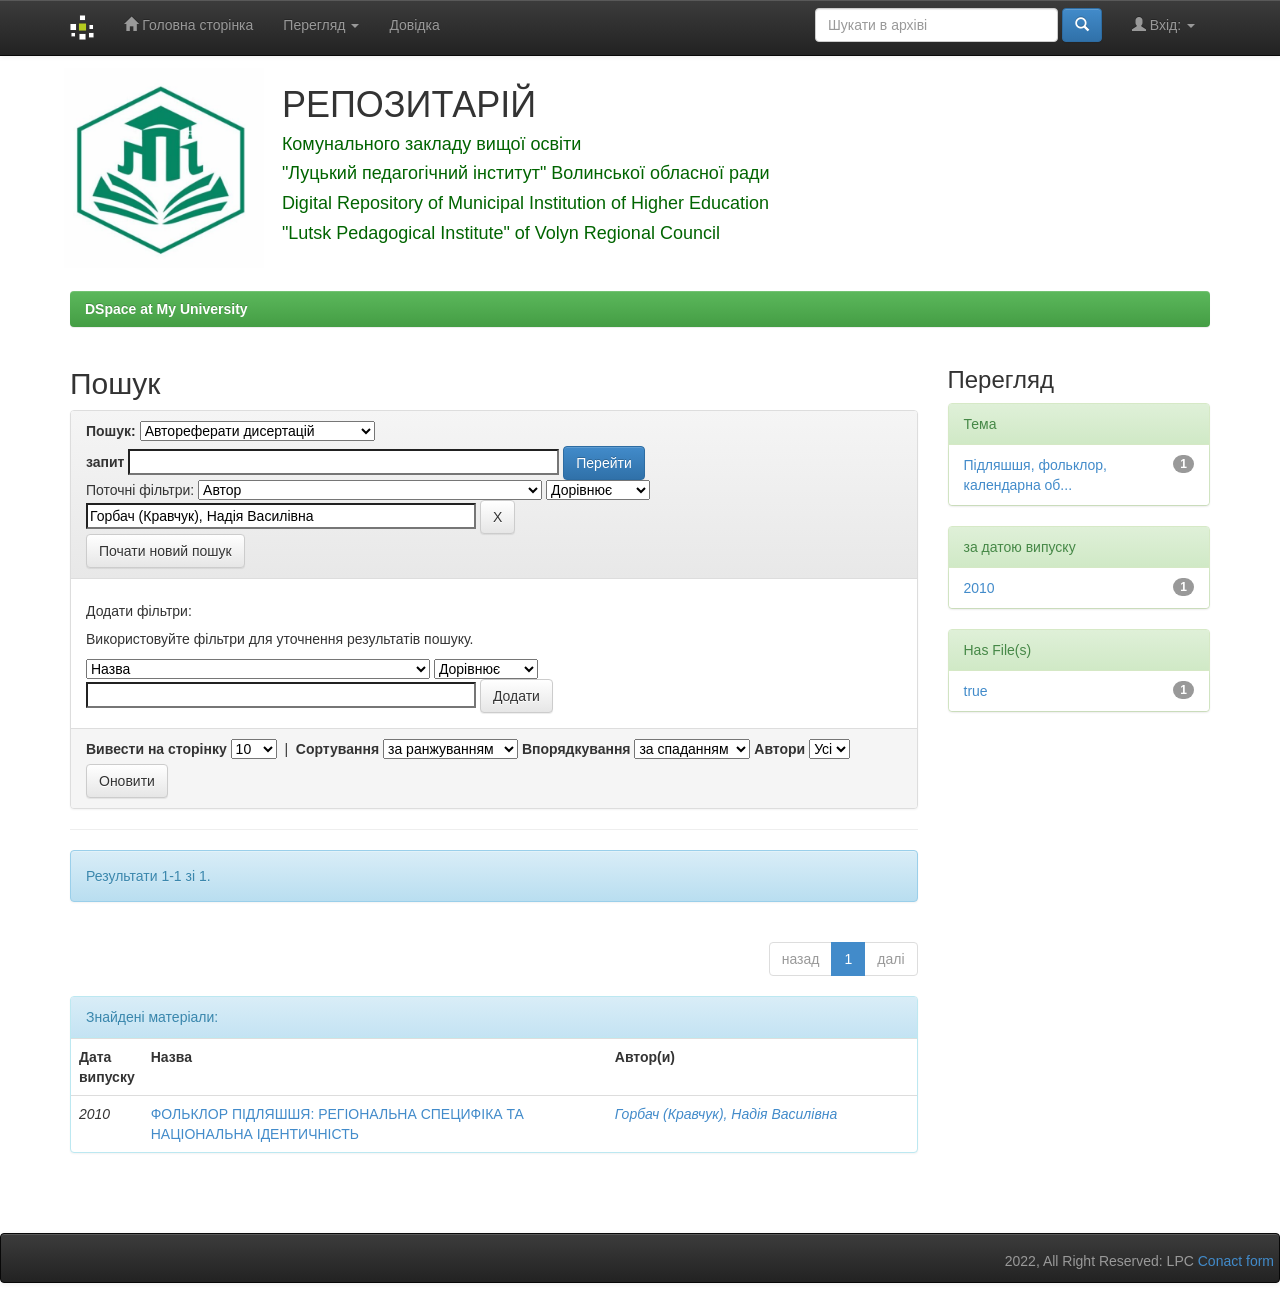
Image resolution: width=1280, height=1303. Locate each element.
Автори (779, 749)
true (976, 691)
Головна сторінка (188, 24)
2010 (979, 588)
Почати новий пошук (165, 551)
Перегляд (321, 25)
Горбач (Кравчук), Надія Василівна (726, 1114)
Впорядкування (576, 749)
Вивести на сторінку (156, 749)
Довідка (414, 25)
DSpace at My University (166, 309)
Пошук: (111, 431)
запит (105, 462)
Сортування (337, 749)
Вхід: (1163, 24)
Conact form (1236, 1261)
